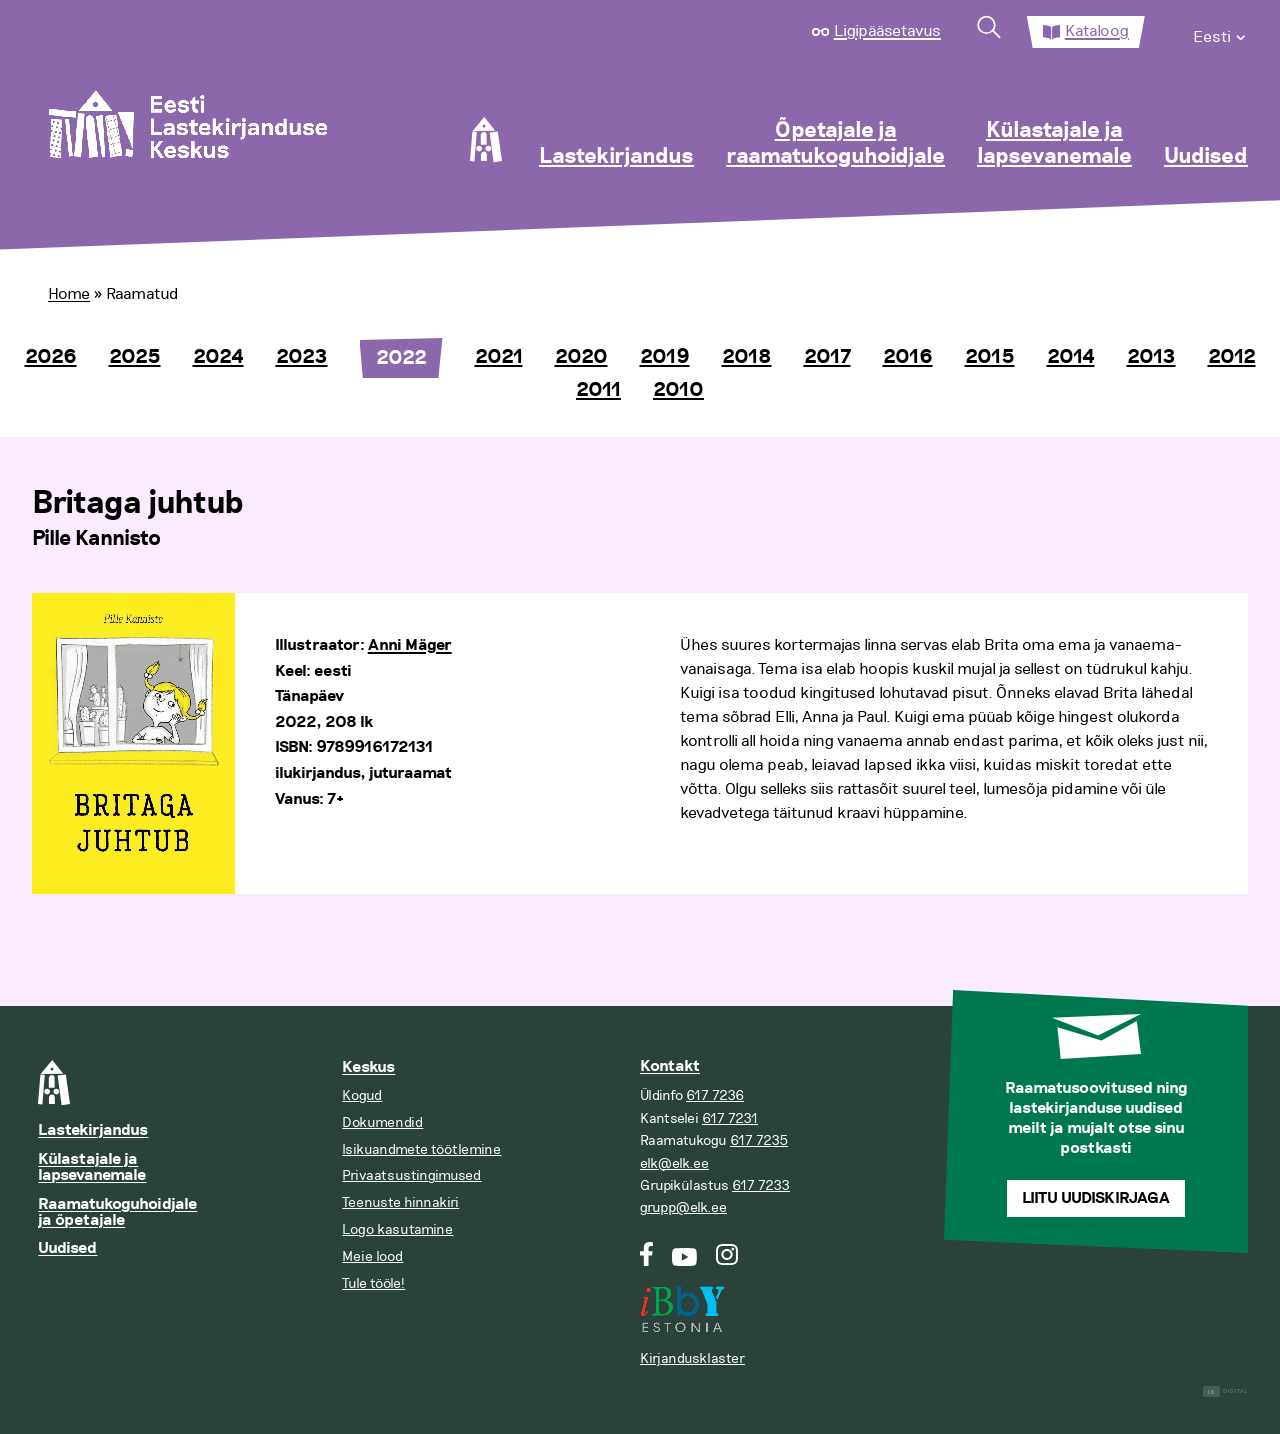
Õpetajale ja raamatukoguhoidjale (835, 144)
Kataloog (1097, 31)
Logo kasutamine (397, 1229)
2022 (401, 358)
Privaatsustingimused (411, 1175)
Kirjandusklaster (692, 1358)
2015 (990, 357)
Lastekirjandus (616, 157)
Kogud (362, 1095)
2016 (908, 357)
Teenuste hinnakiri (400, 1202)
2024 (218, 357)
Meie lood (372, 1256)
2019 (665, 357)
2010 (678, 390)
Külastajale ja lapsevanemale (1054, 144)
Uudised (1206, 157)
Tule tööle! (373, 1283)
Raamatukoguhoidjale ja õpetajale (117, 1212)
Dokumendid (382, 1122)
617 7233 (761, 1185)
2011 (598, 390)
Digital (1225, 1391)
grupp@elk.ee (683, 1207)
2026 (51, 357)
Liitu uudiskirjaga (1096, 1198)
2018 (747, 357)
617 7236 (715, 1095)
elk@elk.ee (674, 1163)
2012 (1232, 357)
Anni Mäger (410, 645)
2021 (499, 357)
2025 (135, 357)
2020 (581, 357)
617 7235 (759, 1140)
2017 (827, 357)
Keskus (368, 1067)
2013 (1151, 357)
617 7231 (730, 1118)
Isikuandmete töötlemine (421, 1149)
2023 (302, 357)
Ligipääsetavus (887, 31)
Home (69, 294)
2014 (1071, 357)
